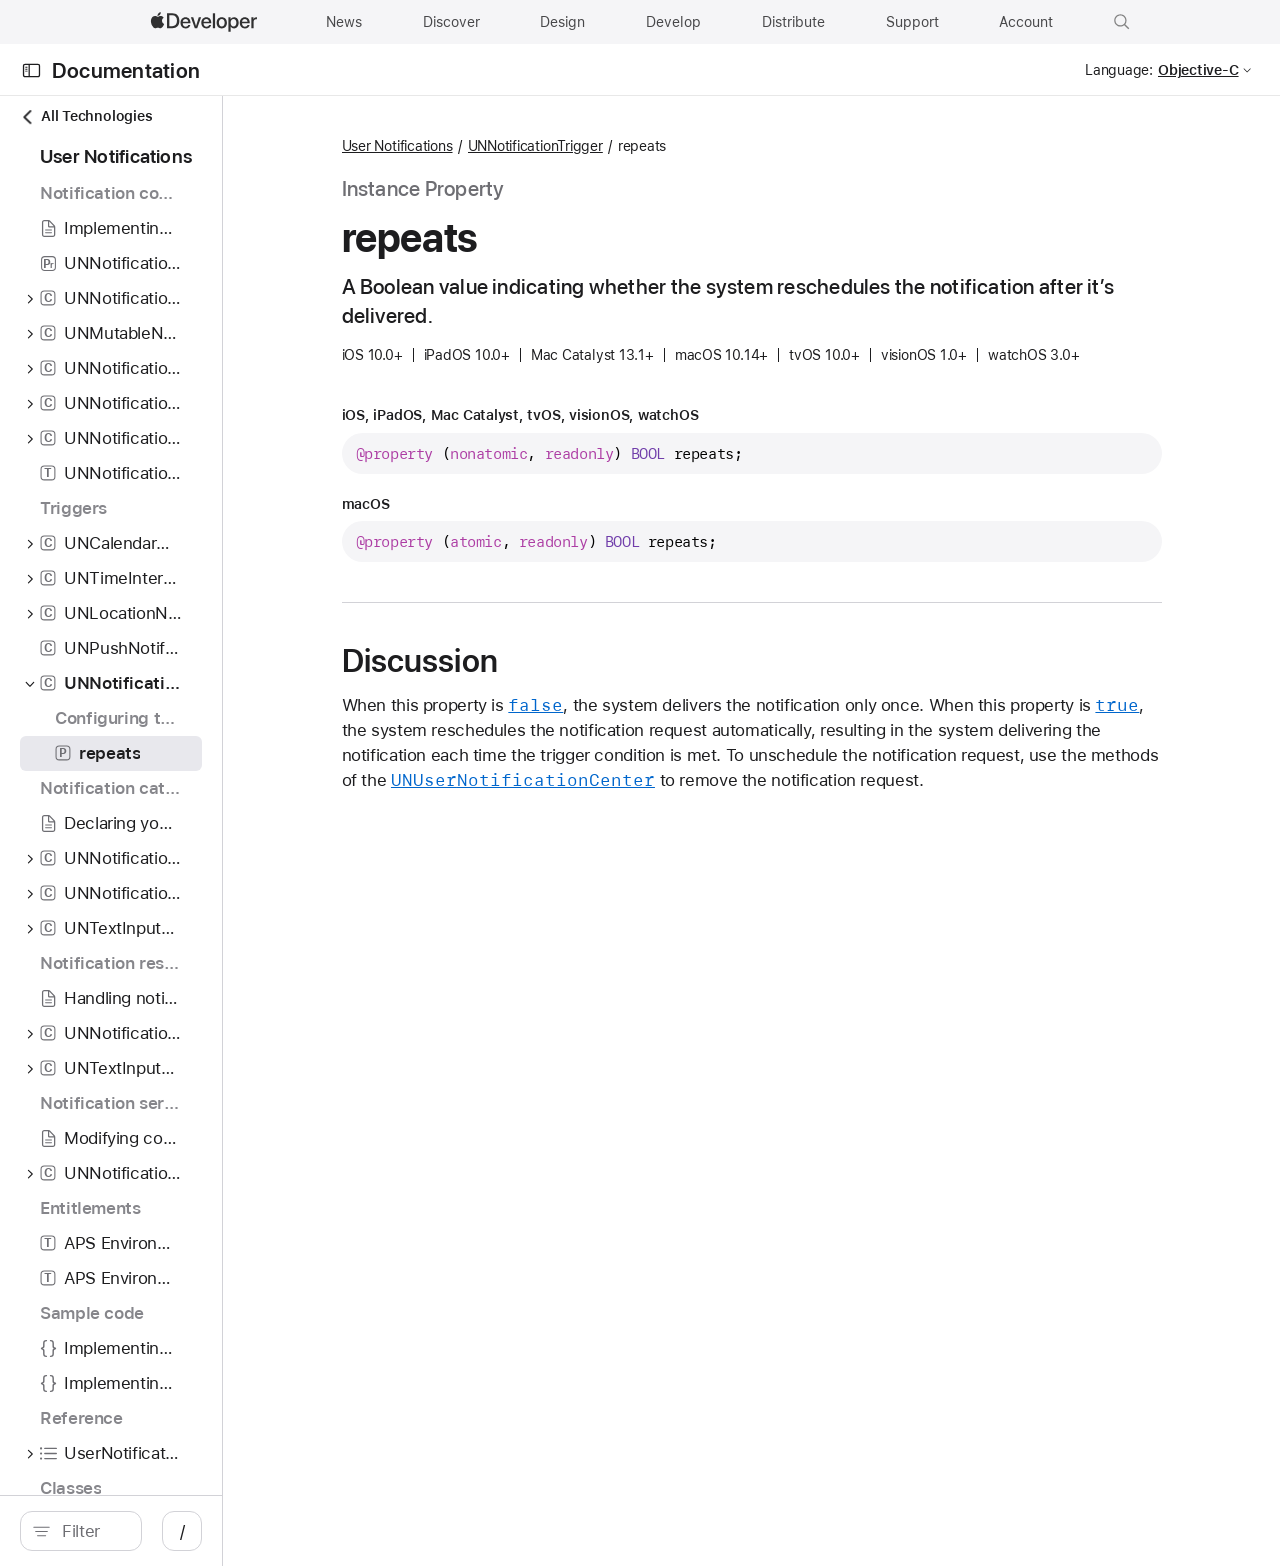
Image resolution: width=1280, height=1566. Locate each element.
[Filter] (180, 1531)
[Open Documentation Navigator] (31, 70)
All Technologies (86, 116)
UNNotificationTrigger (673, 146)
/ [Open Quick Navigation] (359, 1531)
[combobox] (180, 1531)
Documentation (126, 70)
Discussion (558, 691)
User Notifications (535, 146)
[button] (1122, 22)
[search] (169, 1531)
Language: (1119, 70)
